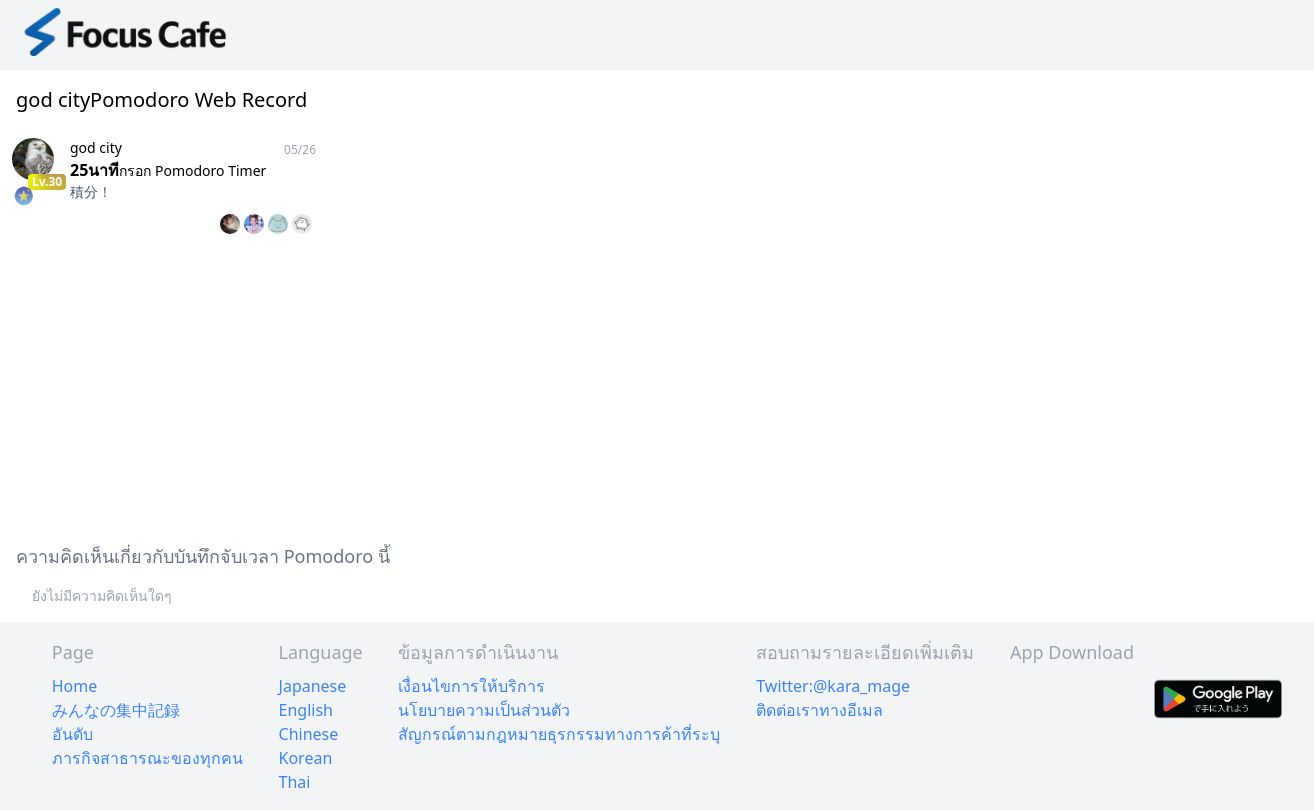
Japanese (313, 686)
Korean (306, 758)
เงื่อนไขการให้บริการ (471, 686)
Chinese (309, 734)
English (306, 710)
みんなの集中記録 (116, 710)
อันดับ (72, 734)
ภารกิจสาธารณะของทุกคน (147, 758)
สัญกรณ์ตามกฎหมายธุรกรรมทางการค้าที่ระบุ (559, 734)
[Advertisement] (600, 386)
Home (75, 686)
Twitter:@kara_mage (833, 686)
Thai (295, 782)
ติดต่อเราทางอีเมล (819, 710)
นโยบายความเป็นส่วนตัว (484, 710)
